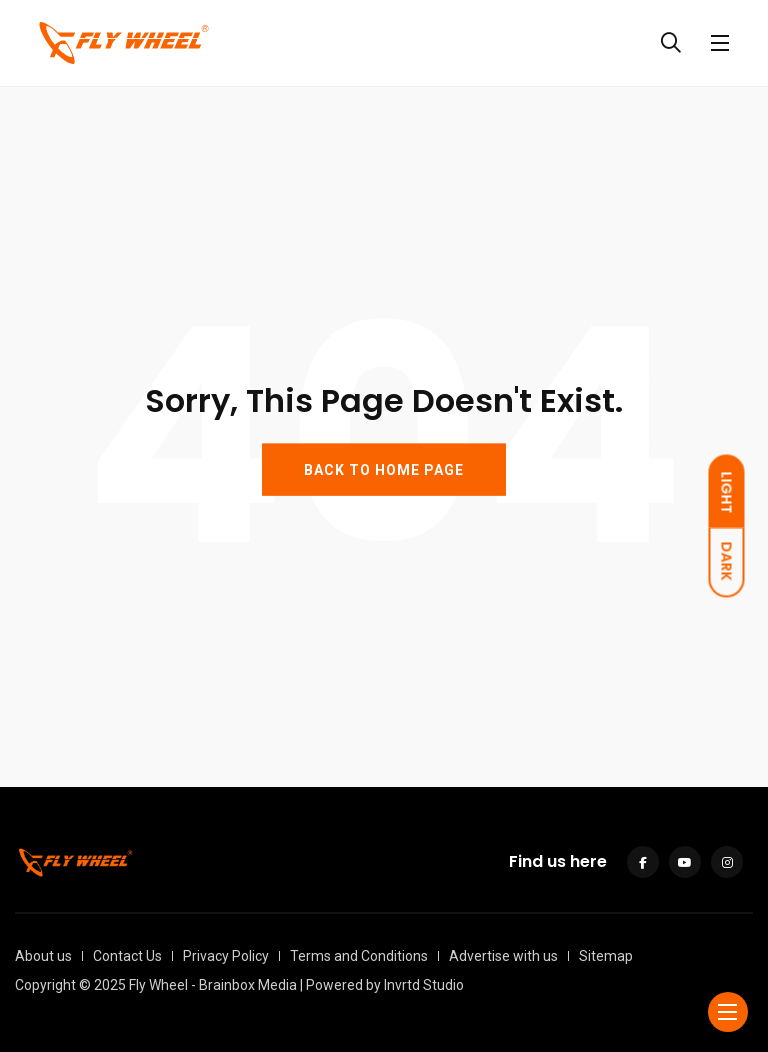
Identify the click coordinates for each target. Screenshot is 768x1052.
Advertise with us (503, 956)
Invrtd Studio (424, 985)
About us (43, 956)
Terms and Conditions (359, 956)
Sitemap (606, 956)
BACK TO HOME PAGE (384, 469)
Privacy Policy (226, 956)
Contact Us (127, 956)
